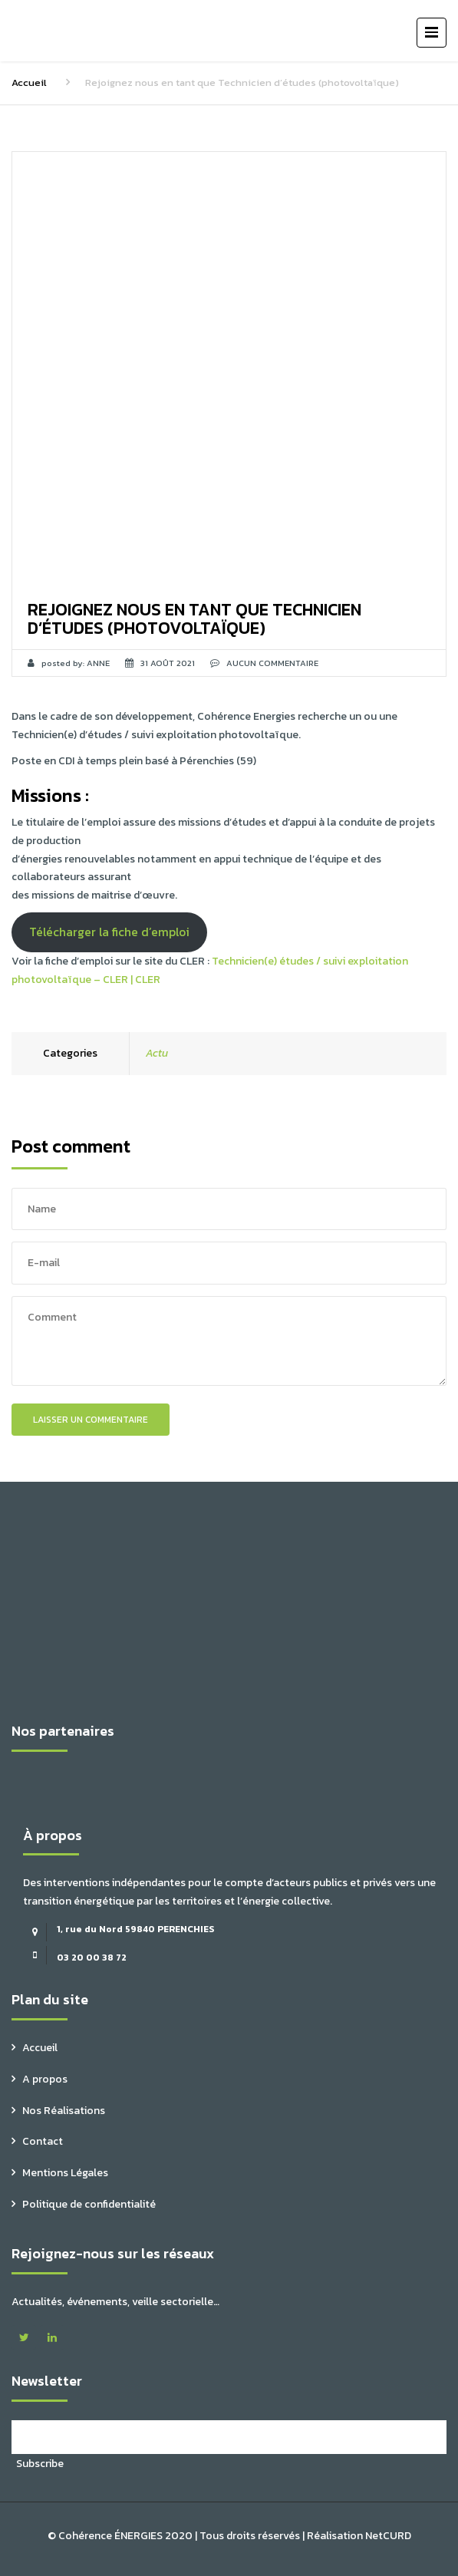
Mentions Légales (65, 2173)
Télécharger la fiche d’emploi (109, 932)
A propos (45, 2079)
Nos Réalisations (63, 2111)
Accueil (29, 82)
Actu (157, 1053)
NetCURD (388, 2536)
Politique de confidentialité (89, 2204)
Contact (42, 2141)
